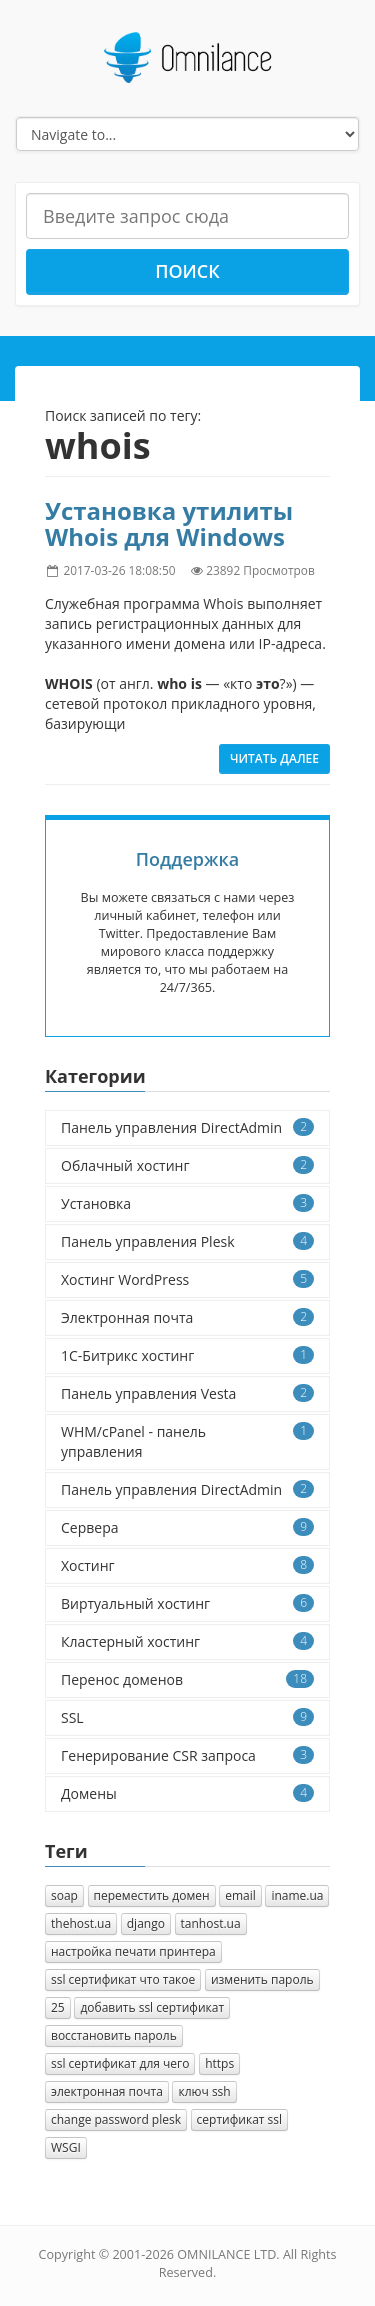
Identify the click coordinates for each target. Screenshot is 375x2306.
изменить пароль (262, 1979)
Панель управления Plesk (187, 1241)
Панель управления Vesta (187, 1393)
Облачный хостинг (187, 1165)
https (219, 2063)
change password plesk (116, 2119)
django (146, 1923)
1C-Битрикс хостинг (187, 1355)
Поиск (187, 271)
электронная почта (107, 2091)
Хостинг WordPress (187, 1279)
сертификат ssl (239, 2119)
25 (58, 2007)
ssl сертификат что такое (123, 1979)
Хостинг (187, 1565)
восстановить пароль (114, 2035)
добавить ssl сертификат (152, 2007)
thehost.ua (81, 1923)
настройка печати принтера (133, 1951)
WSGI (66, 2147)
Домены (187, 1793)
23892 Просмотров (260, 570)
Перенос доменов (187, 1679)
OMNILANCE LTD (226, 2254)
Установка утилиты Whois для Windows (169, 523)
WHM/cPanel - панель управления (187, 1441)
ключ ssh (204, 2091)
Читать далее (274, 758)
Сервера (187, 1527)
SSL (187, 1717)
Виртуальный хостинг (187, 1603)
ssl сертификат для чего (120, 2063)
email (240, 1895)
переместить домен (152, 1895)
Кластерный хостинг (187, 1641)
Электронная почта (187, 1317)
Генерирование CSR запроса (187, 1755)
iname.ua (297, 1895)
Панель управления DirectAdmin (187, 1127)
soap (64, 1895)
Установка (187, 1203)
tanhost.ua (211, 1923)
